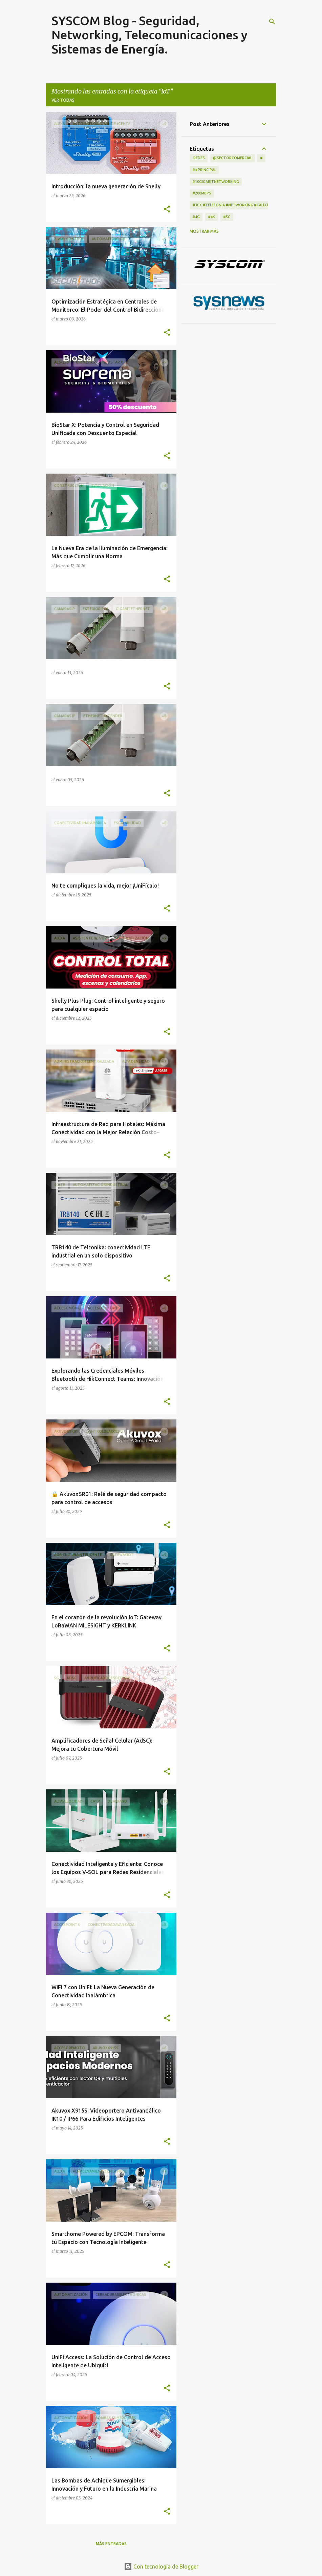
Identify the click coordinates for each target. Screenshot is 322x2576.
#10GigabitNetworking (215, 182)
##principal (204, 170)
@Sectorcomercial (232, 158)
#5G (227, 217)
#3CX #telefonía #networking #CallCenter (235, 205)
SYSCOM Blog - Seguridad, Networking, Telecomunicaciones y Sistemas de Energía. (149, 35)
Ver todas (62, 100)
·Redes (198, 158)
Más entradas (111, 2543)
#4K (211, 217)
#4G (196, 217)
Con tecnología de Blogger (161, 2566)
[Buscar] (272, 22)
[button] (167, 209)
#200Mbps (201, 193)
